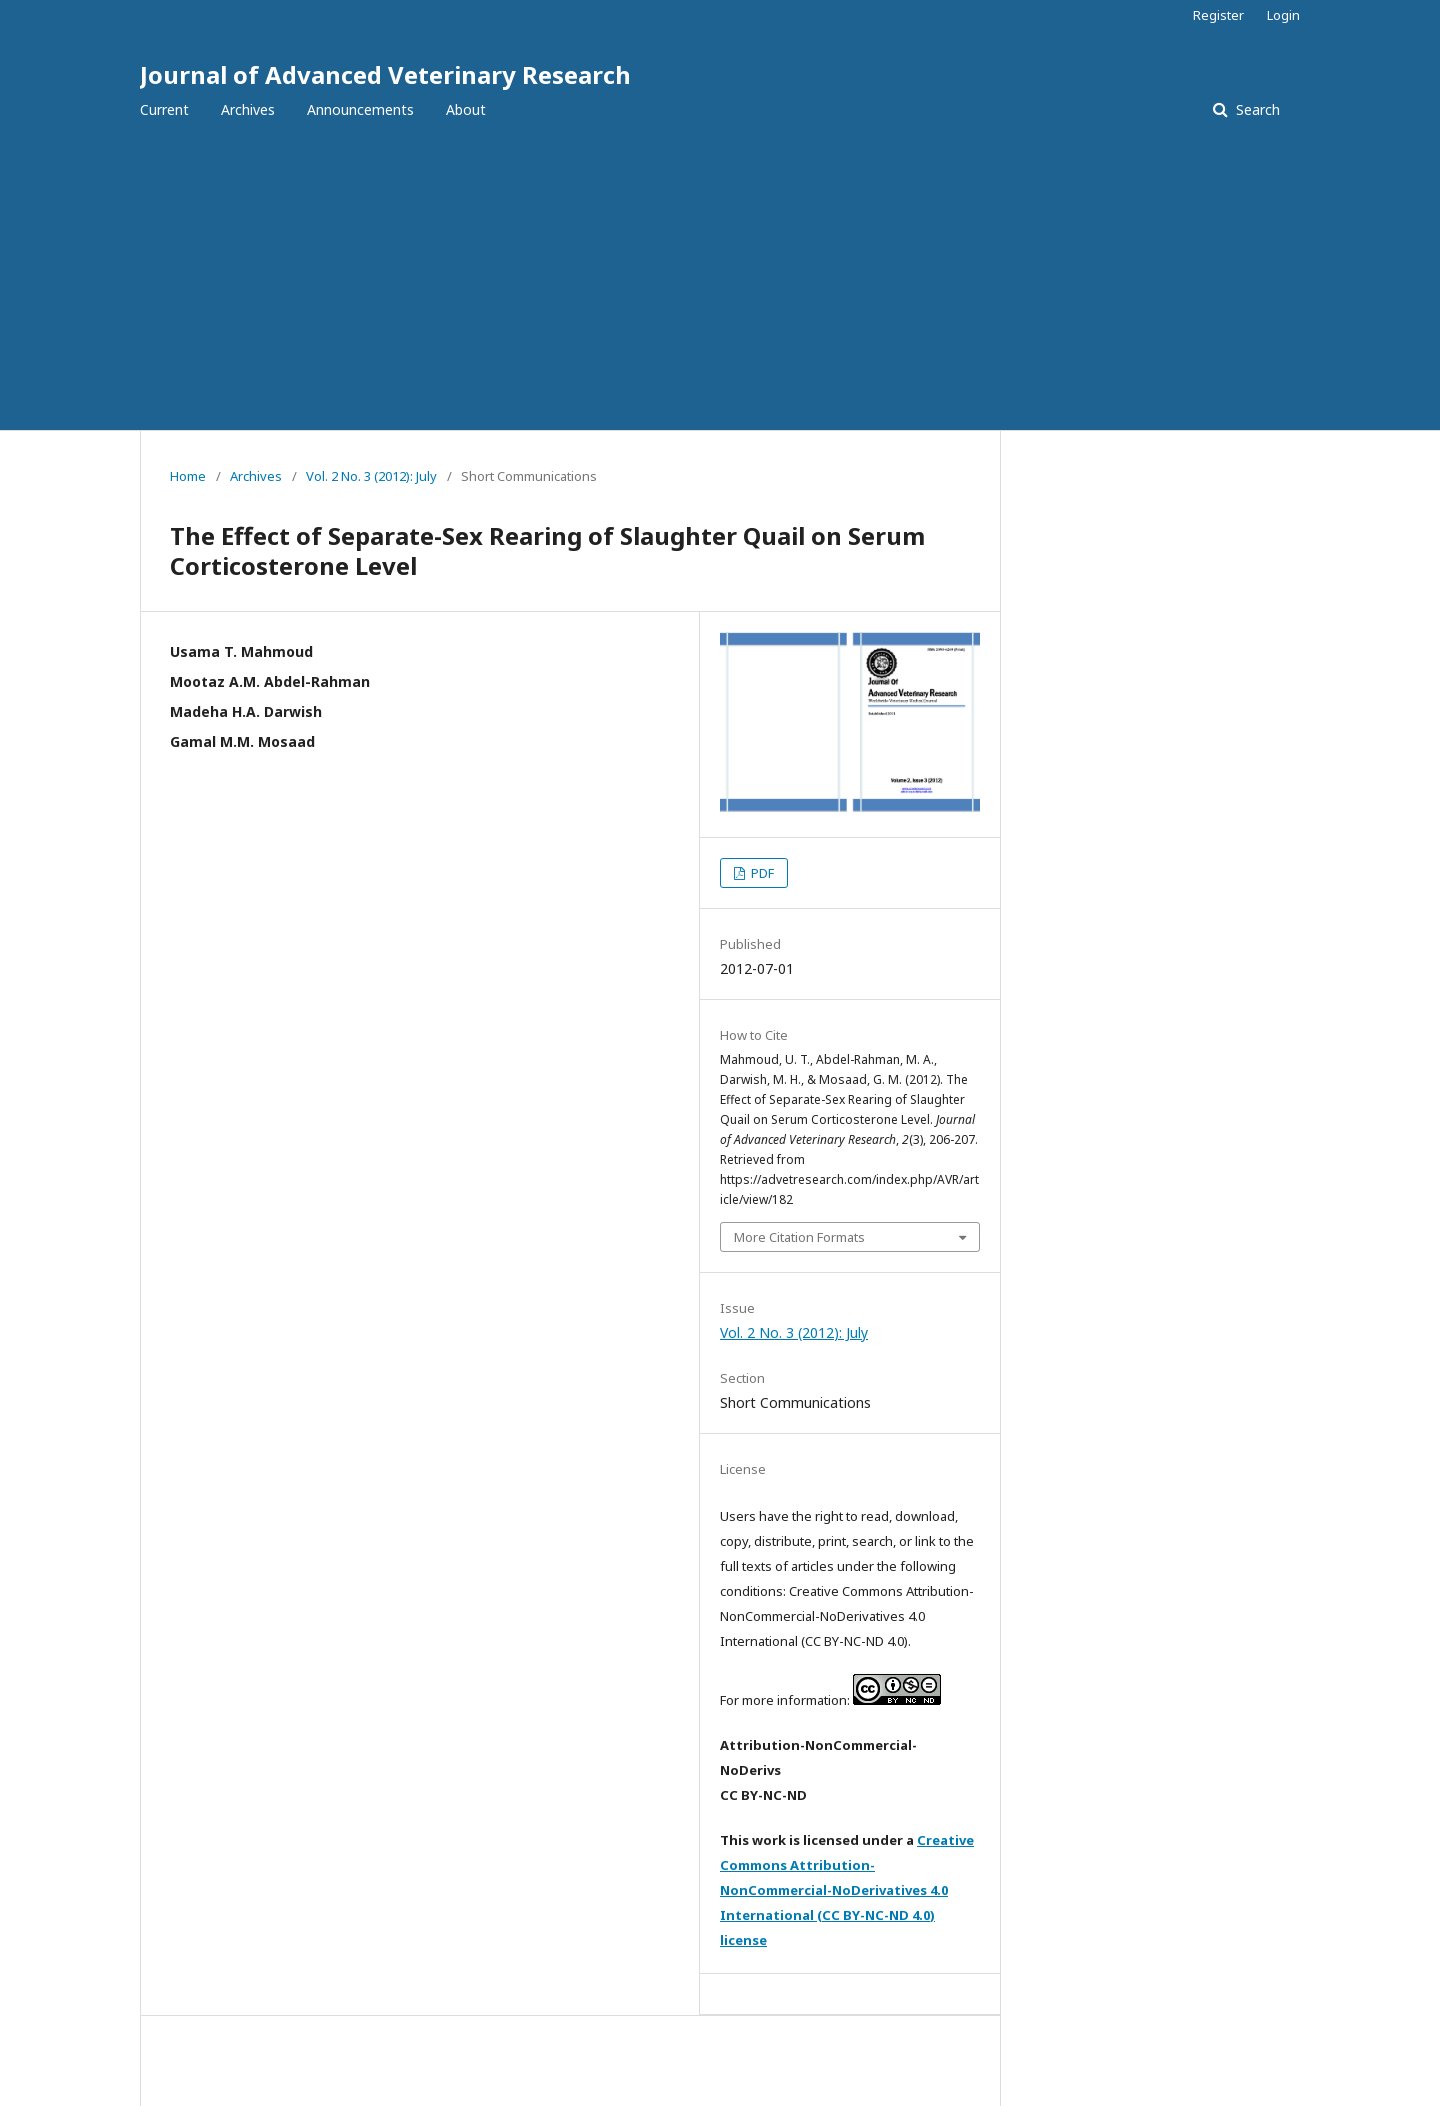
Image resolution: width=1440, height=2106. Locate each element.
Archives (248, 109)
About (466, 109)
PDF (761, 873)
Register (1218, 15)
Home (188, 476)
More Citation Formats (799, 1237)
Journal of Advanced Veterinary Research (385, 74)
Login (1283, 15)
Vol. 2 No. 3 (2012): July (371, 476)
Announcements (360, 109)
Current (164, 109)
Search (1256, 109)
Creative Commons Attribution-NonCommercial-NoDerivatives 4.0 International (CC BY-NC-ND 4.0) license (847, 1890)
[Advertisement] (720, 280)
